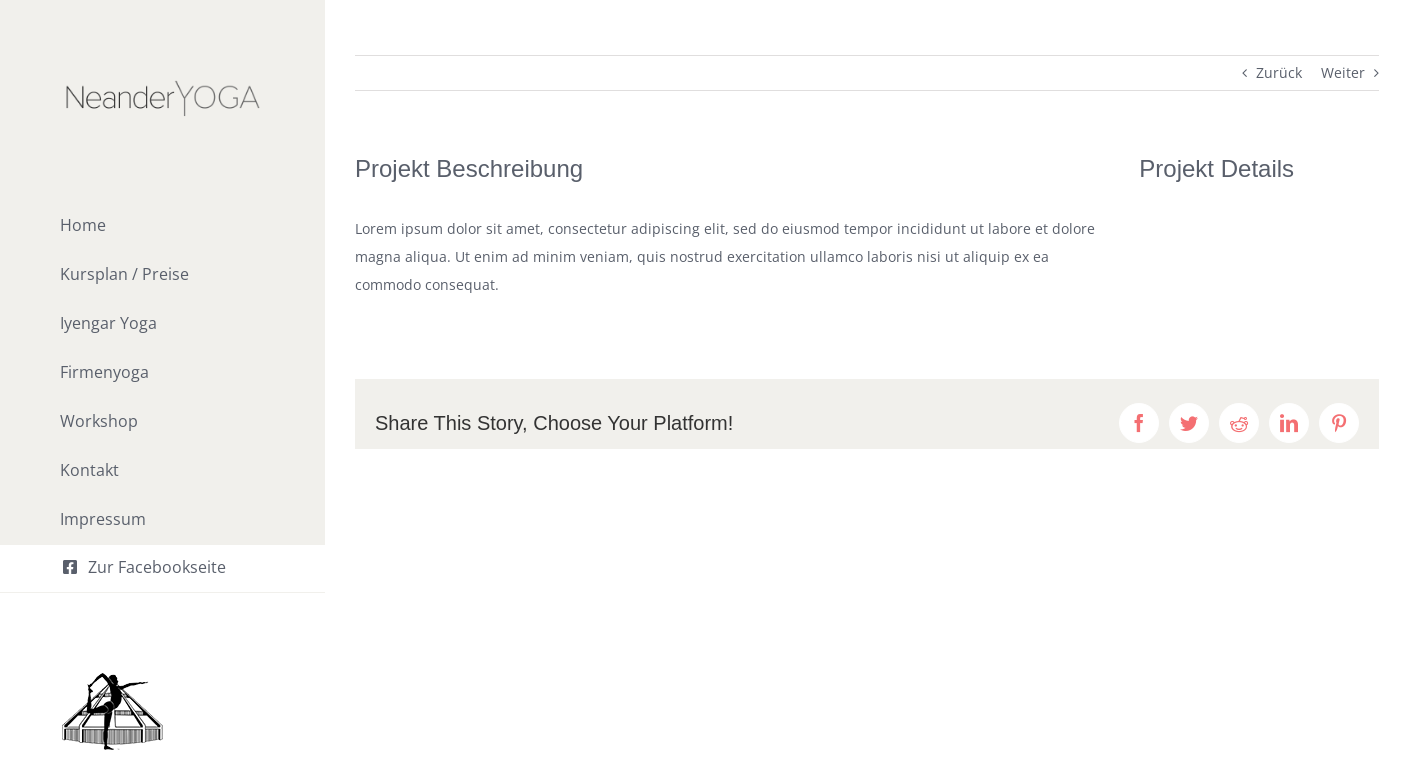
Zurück (1279, 72)
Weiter (1343, 72)
